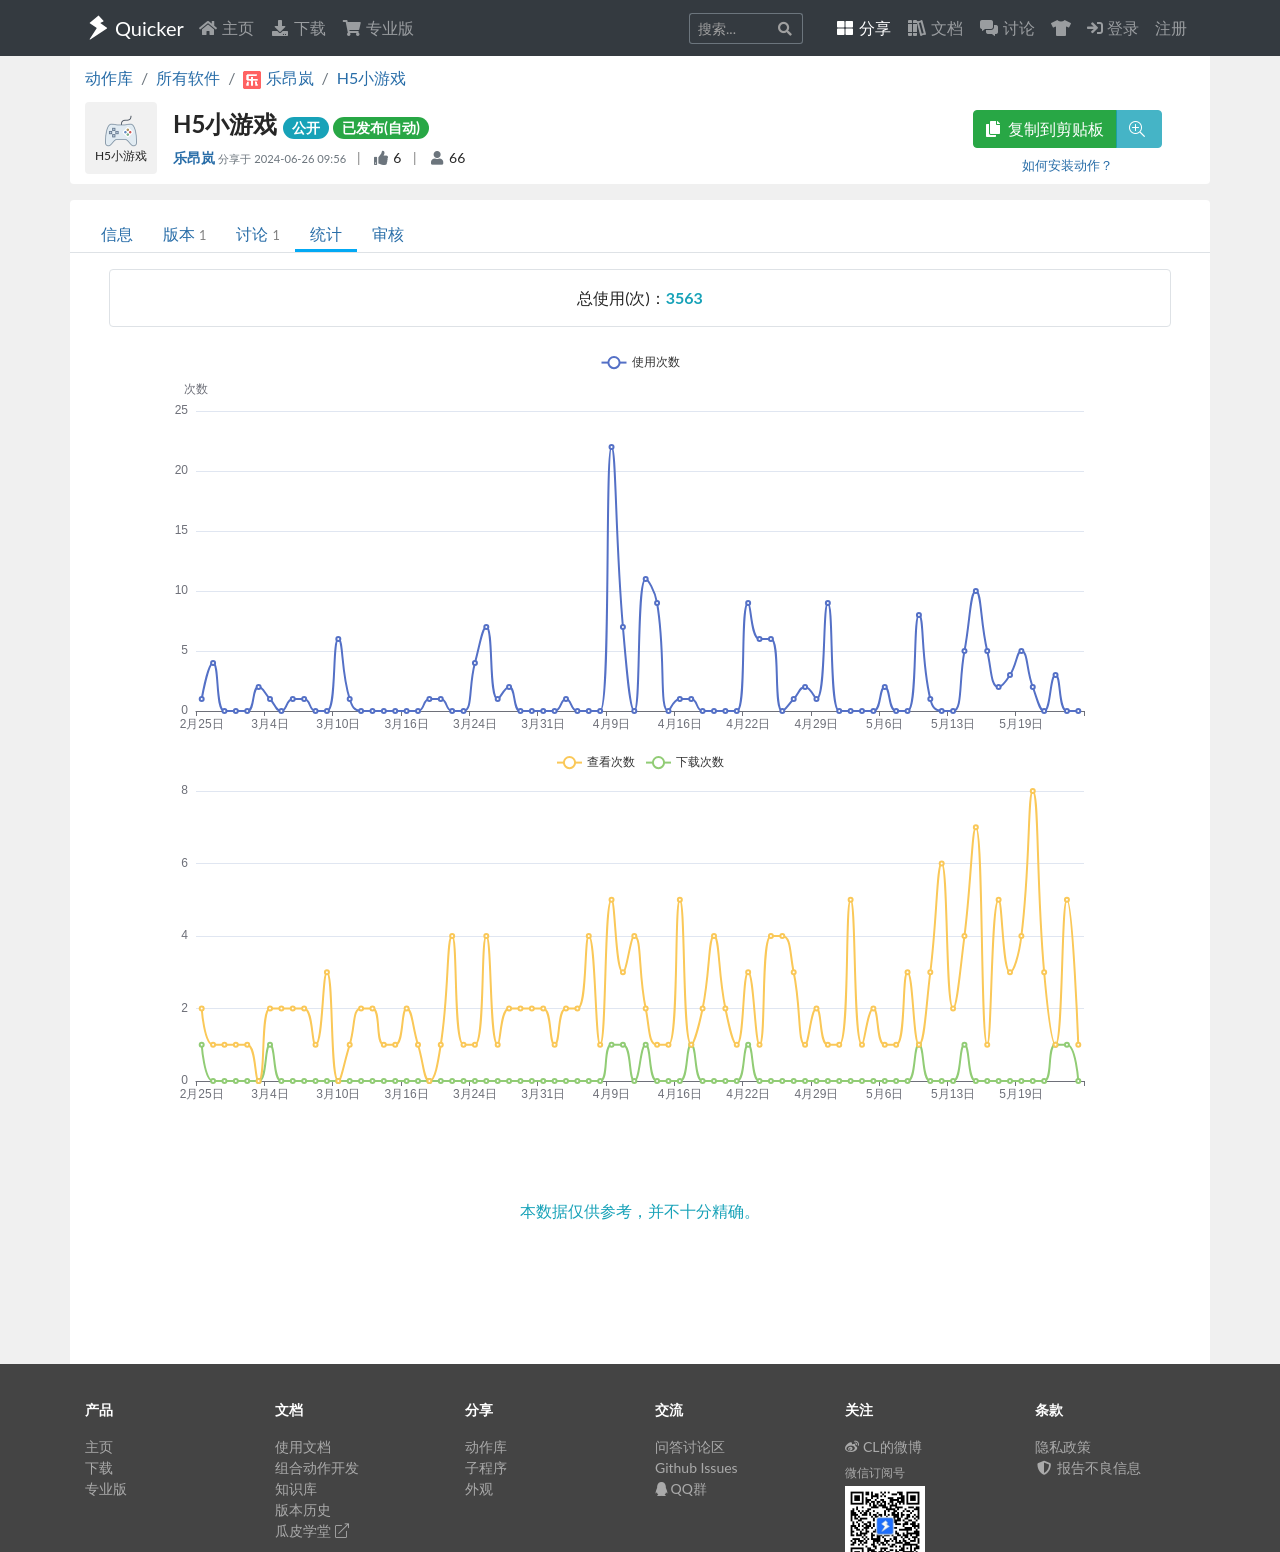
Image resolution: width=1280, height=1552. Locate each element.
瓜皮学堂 (312, 1530)
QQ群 (681, 1488)
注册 (1171, 27)
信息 (117, 233)
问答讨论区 (690, 1446)
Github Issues (696, 1467)
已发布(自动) (381, 127)
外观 (479, 1488)
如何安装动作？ (1067, 165)
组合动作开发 (317, 1467)
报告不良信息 (1088, 1467)
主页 (226, 27)
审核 (388, 233)
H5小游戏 (372, 77)
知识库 (296, 1488)
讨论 (257, 233)
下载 (298, 27)
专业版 (378, 27)
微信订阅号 (875, 1472)
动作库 (109, 77)
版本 (184, 233)
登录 (1113, 27)
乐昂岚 (195, 157)
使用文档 (303, 1446)
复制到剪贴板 (1045, 128)
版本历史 (303, 1509)
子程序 (486, 1467)
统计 (326, 233)
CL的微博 (883, 1446)
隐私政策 (1063, 1446)
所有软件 (188, 77)
